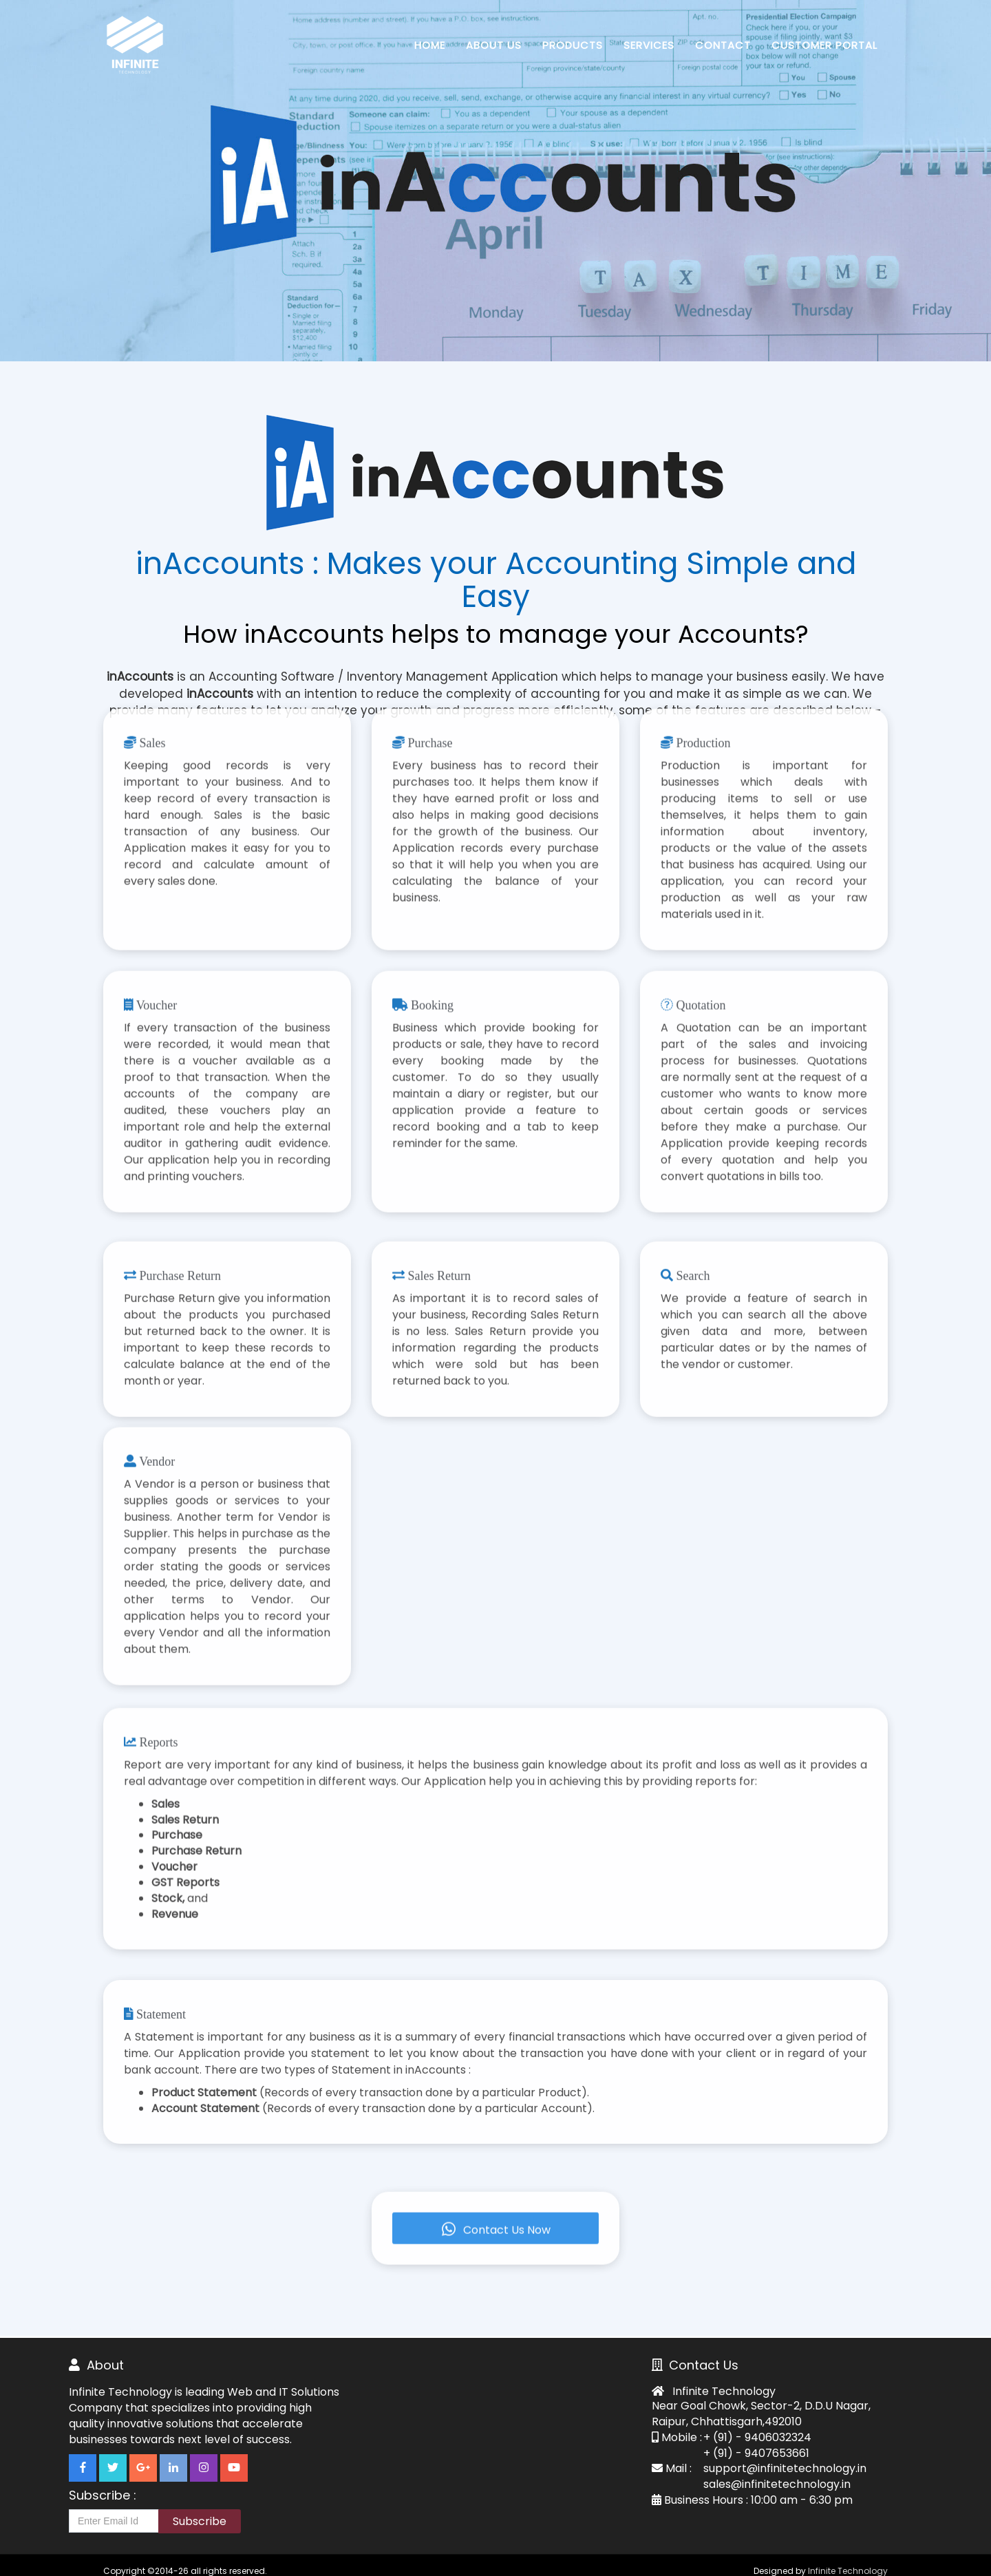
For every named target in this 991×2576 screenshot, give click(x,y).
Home (429, 45)
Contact (723, 45)
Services (649, 45)
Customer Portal (824, 45)
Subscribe (199, 2521)
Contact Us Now (495, 2186)
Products (572, 45)
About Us (494, 45)
